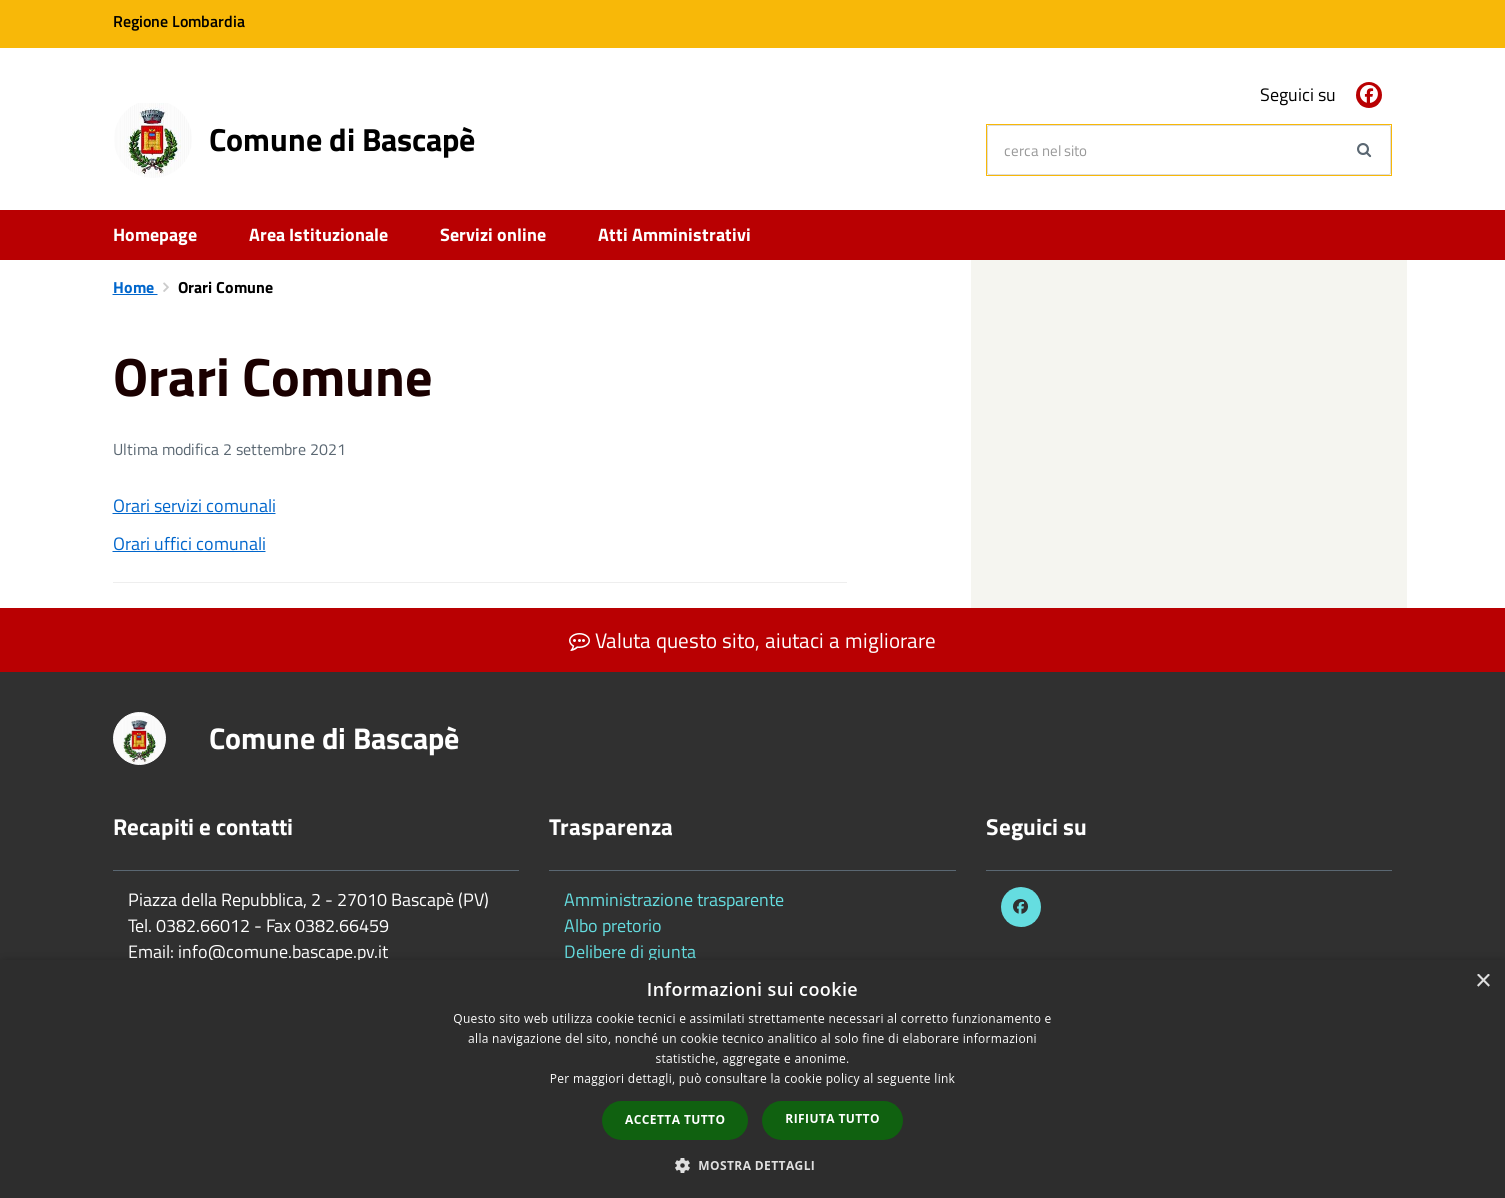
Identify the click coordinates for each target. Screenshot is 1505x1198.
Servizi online (493, 234)
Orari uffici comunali (189, 543)
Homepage (155, 234)
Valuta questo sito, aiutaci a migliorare (752, 640)
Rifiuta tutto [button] (832, 1118)
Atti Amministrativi (674, 234)
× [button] (1482, 981)
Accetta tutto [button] (675, 1119)
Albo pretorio (613, 925)
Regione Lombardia (179, 21)
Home (135, 287)
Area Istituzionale (318, 234)
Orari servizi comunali (194, 505)
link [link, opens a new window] (944, 1078)
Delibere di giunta (630, 951)
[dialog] (752, 1079)
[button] (753, 1164)
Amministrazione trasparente (674, 899)
